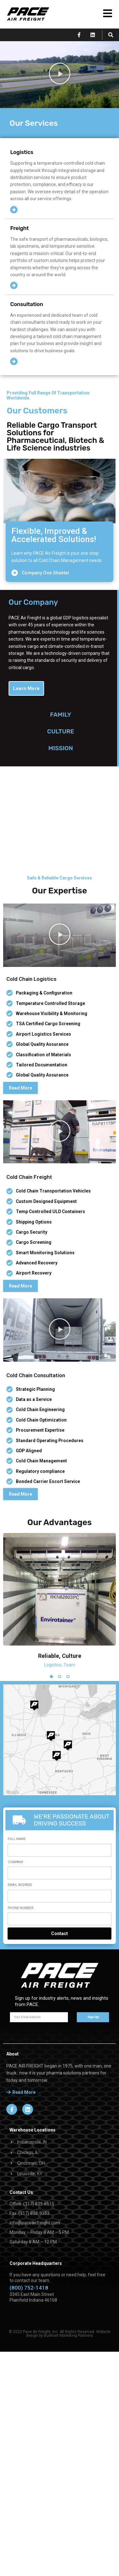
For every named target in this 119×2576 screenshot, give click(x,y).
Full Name (17, 1778)
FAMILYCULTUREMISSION (60, 731)
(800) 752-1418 (29, 2227)
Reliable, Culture (59, 1595)
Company (15, 1801)
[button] (111, 35)
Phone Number (20, 1847)
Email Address (20, 1824)
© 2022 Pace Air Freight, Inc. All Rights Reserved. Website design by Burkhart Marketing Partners (59, 2273)
